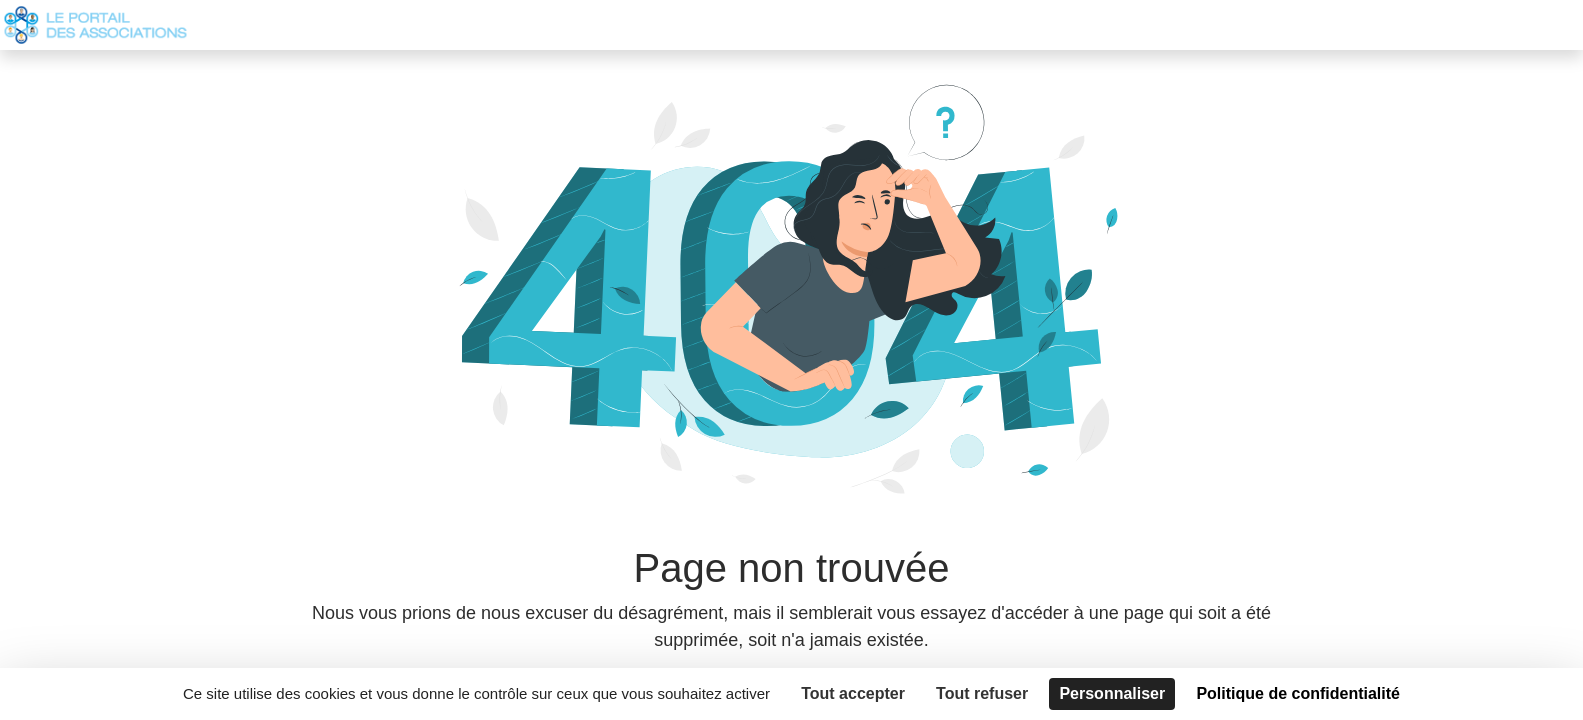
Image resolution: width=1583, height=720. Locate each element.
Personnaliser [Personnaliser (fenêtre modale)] (1112, 693)
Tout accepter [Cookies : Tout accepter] (853, 693)
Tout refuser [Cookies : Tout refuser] (982, 693)
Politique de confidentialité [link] (1298, 693)
